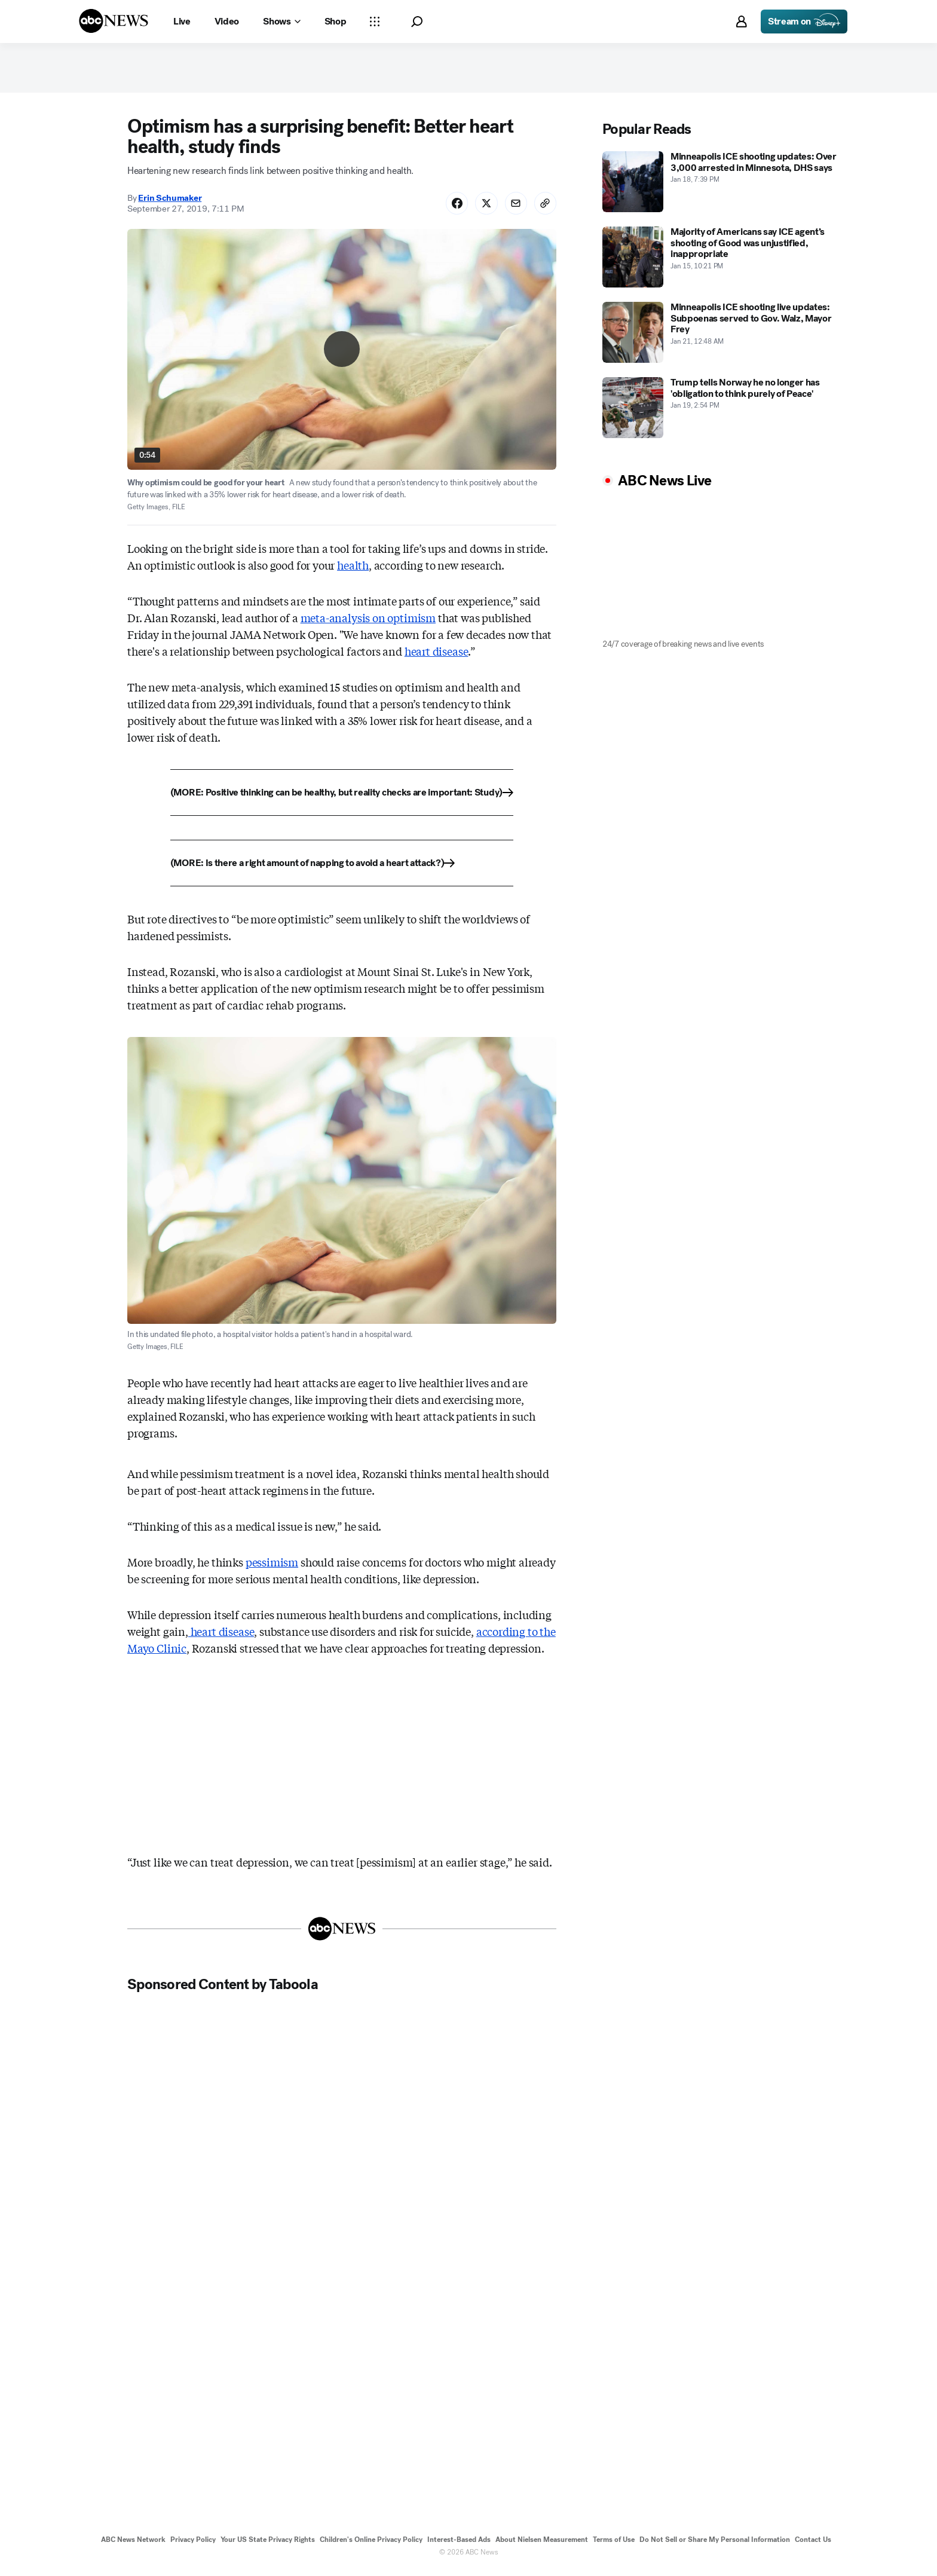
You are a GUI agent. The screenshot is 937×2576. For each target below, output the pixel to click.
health (353, 571)
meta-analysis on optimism (368, 623)
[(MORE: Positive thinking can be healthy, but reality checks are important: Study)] (341, 798)
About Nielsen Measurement (541, 2545)
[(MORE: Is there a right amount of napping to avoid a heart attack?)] (341, 869)
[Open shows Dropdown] (281, 21)
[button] (416, 21)
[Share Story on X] (482, 208)
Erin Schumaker (169, 203)
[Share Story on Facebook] (451, 208)
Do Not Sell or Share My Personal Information (714, 2545)
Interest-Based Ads (459, 2545)
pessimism (272, 1567)
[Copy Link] (544, 208)
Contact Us (813, 2545)
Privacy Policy (193, 2545)
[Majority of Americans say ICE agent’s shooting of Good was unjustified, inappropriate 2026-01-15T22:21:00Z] (721, 261)
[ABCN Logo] (113, 21)
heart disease (436, 657)
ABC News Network (133, 2545)
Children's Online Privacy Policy (371, 2545)
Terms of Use (614, 2545)
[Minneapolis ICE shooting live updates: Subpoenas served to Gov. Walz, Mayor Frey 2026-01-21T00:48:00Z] (721, 336)
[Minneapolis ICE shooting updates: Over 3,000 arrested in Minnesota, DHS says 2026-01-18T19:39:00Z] (721, 185)
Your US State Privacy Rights (268, 2545)
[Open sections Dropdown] (375, 21)
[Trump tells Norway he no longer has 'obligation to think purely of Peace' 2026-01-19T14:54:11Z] (721, 411)
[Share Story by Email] (513, 208)
